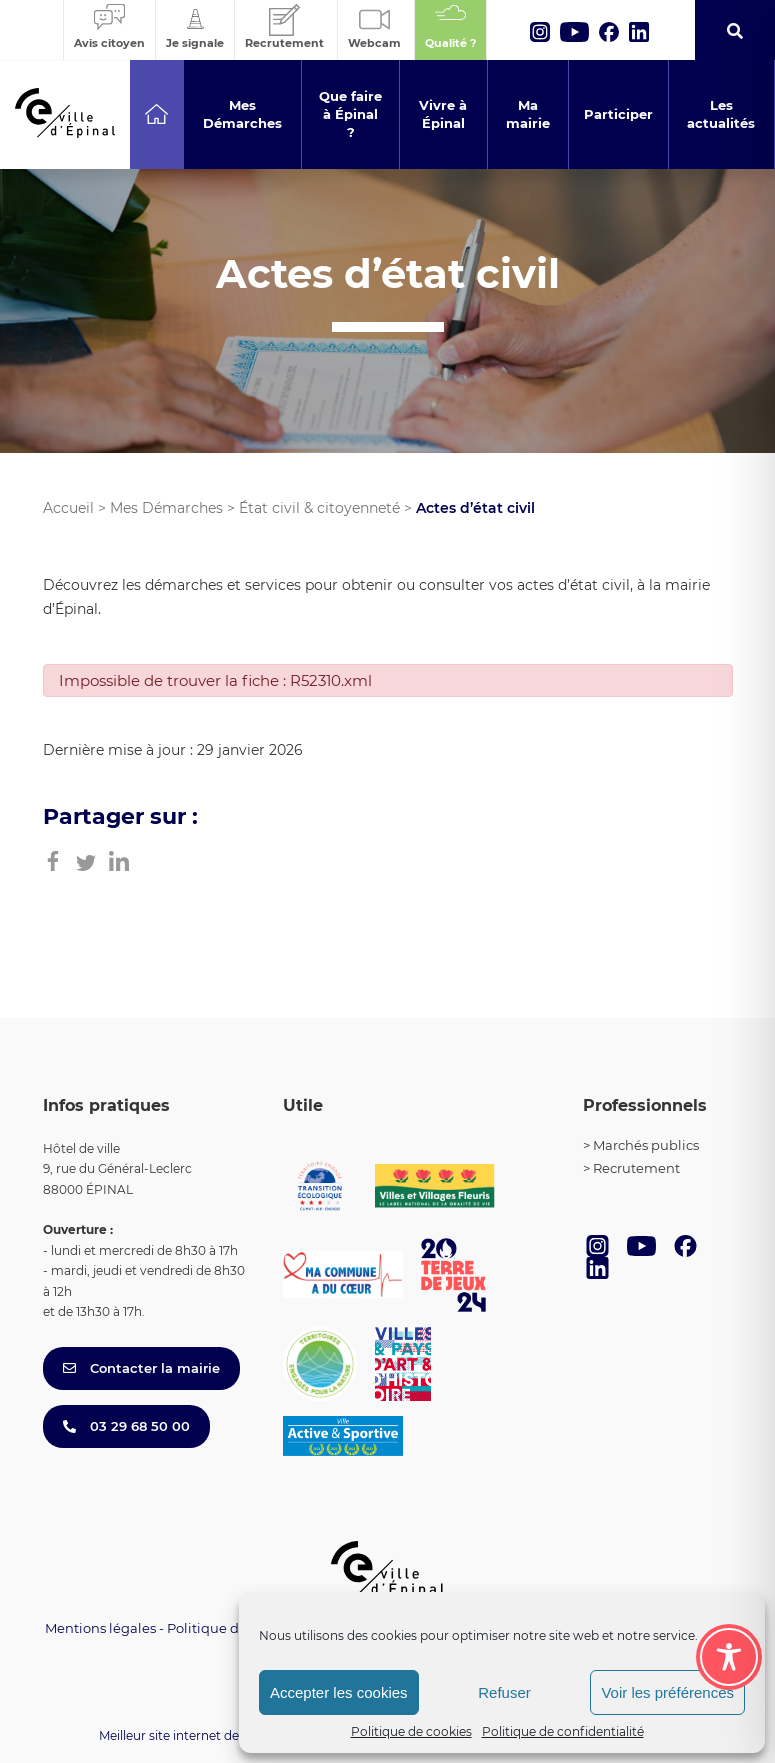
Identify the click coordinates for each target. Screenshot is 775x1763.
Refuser (504, 1692)
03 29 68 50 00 (126, 1426)
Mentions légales (100, 1628)
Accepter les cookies (339, 1692)
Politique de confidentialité (563, 1731)
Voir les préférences (667, 1692)
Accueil (68, 508)
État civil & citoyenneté (319, 508)
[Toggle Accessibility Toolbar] (729, 1657)
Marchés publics (646, 1145)
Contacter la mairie (141, 1368)
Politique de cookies (411, 1731)
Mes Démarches (166, 508)
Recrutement (636, 1168)
